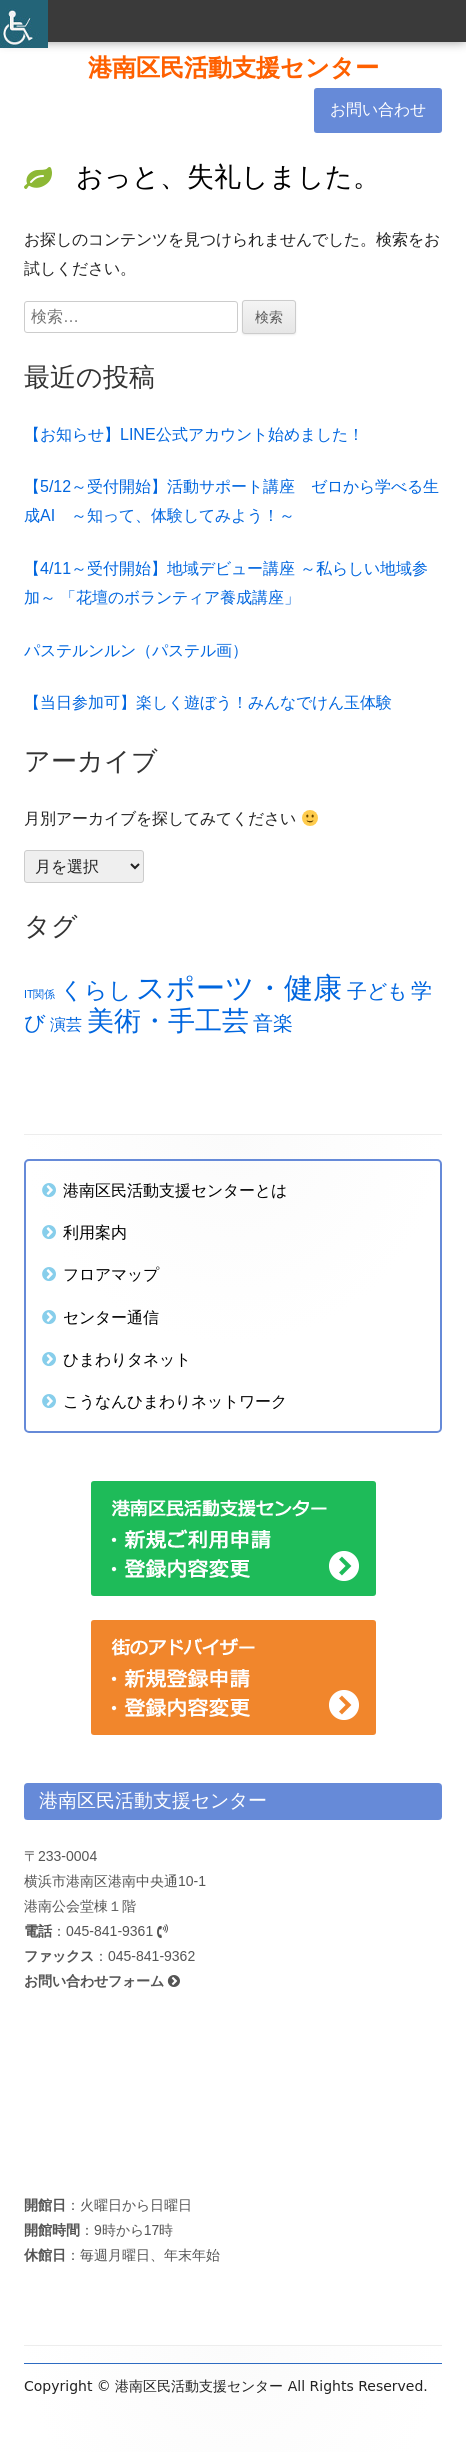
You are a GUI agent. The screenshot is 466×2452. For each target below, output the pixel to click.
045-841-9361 (117, 1931)
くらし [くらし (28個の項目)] (96, 990)
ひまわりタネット (127, 1359)
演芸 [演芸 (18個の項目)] (66, 1024)
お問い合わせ (378, 109)
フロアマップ (111, 1274)
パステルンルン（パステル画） (136, 650)
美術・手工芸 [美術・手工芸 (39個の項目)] (168, 1020)
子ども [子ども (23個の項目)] (377, 991)
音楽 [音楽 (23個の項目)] (273, 1023)
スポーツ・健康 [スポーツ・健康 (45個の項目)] (239, 987)
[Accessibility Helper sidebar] (24, 24)
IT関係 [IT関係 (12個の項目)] (39, 994)
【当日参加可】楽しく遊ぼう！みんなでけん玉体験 (208, 702)
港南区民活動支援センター (233, 67)
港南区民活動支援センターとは (175, 1190)
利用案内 (95, 1232)
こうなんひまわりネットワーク (175, 1401)
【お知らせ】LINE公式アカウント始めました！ (194, 434)
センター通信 (111, 1317)
